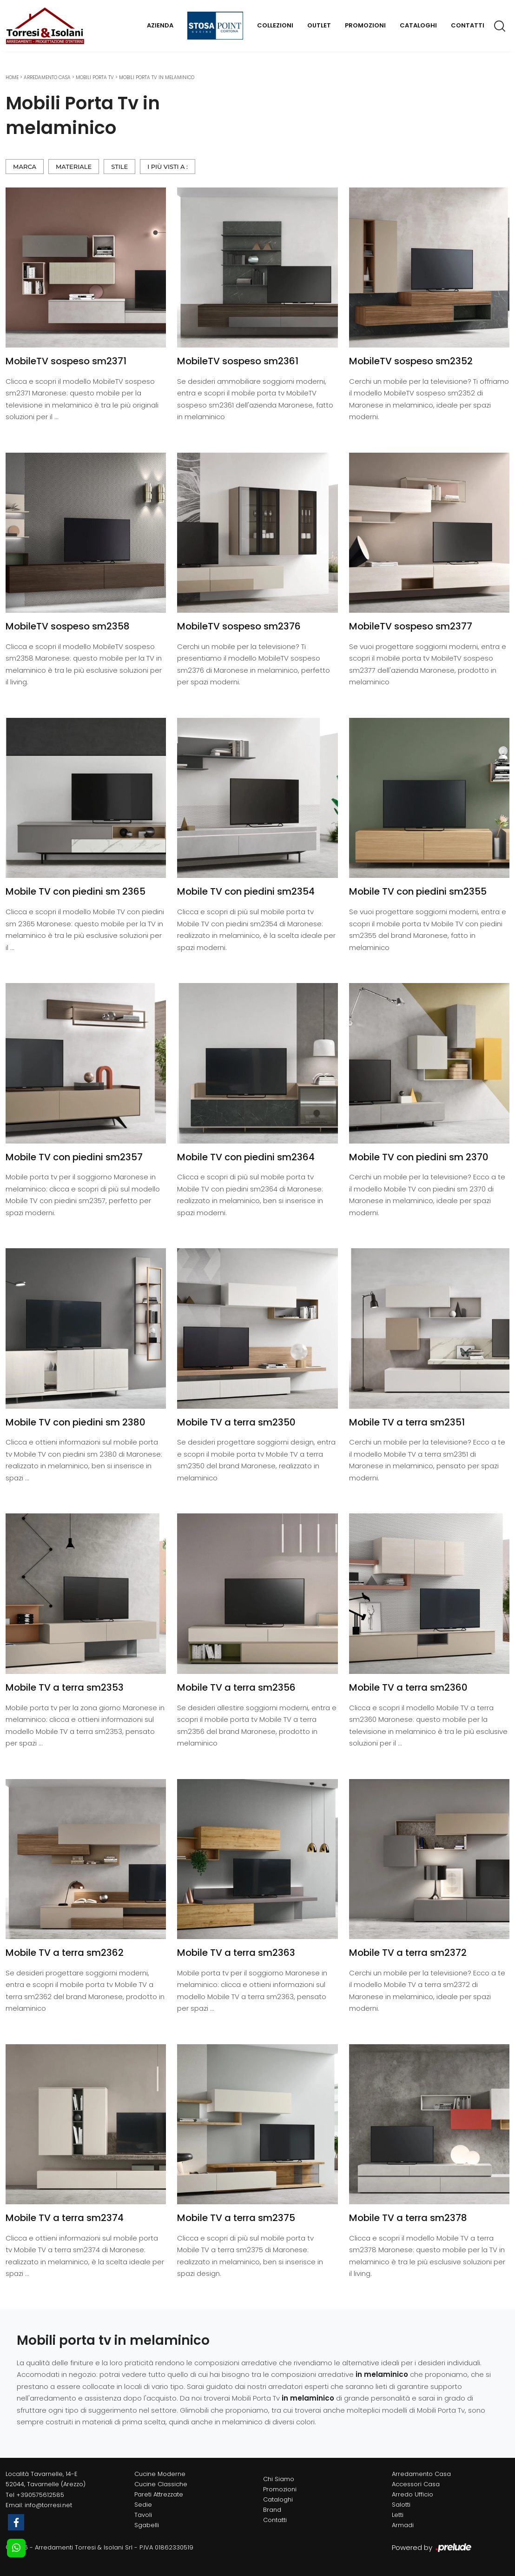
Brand (272, 2509)
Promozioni (365, 25)
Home (12, 77)
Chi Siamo (278, 2479)
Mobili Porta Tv (95, 77)
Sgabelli (146, 2525)
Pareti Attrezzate (158, 2494)
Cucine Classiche (160, 2484)
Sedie (143, 2504)
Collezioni (275, 25)
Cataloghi (418, 25)
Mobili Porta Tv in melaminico (156, 77)
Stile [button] (119, 166)
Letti (397, 2514)
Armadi (403, 2525)
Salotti (401, 2504)
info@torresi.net (48, 2505)
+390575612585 (40, 2494)
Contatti (467, 25)
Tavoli (143, 2514)
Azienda (160, 25)
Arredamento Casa (47, 77)
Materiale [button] (74, 166)
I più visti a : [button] (167, 166)
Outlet (319, 25)
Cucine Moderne (159, 2473)
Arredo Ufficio (412, 2494)
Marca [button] (24, 166)
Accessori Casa (416, 2484)
